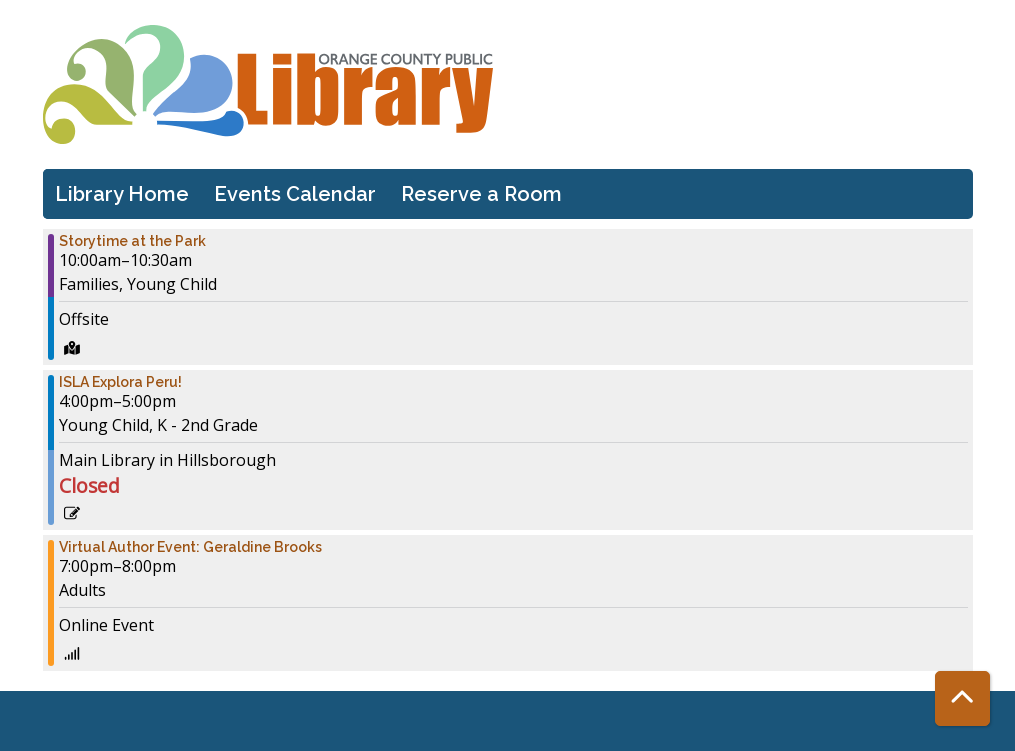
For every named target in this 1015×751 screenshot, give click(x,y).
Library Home (122, 194)
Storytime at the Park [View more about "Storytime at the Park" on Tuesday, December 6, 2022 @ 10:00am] (132, 241)
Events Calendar (295, 194)
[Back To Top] (962, 698)
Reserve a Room (481, 194)
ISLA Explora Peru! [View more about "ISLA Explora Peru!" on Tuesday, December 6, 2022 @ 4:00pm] (120, 382)
